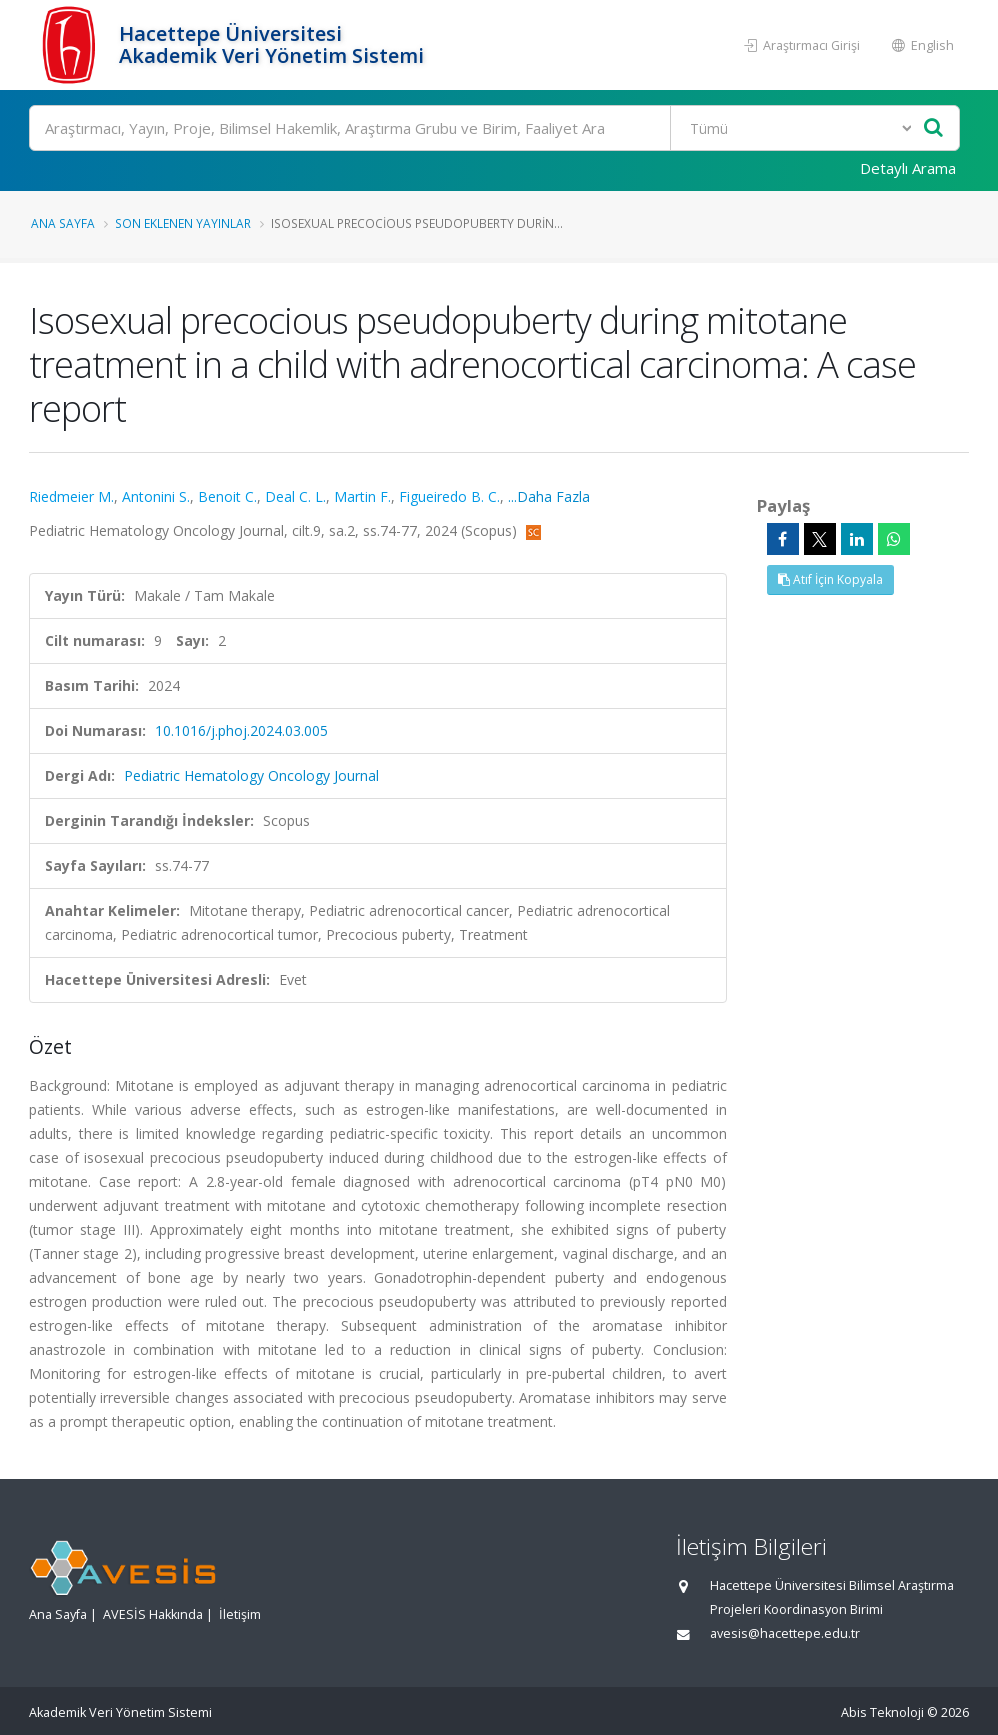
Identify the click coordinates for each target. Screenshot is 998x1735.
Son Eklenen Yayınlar (183, 223)
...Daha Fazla (549, 496)
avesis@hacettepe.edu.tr (785, 1633)
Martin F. (362, 496)
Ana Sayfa (63, 223)
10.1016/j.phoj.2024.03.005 (241, 730)
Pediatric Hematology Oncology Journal (251, 775)
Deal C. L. (295, 496)
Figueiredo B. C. (449, 496)
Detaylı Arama (908, 168)
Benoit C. (227, 496)
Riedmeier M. (71, 496)
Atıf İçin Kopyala (830, 579)
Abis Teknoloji (882, 1712)
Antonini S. (156, 496)
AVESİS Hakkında (153, 1614)
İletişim (240, 1614)
